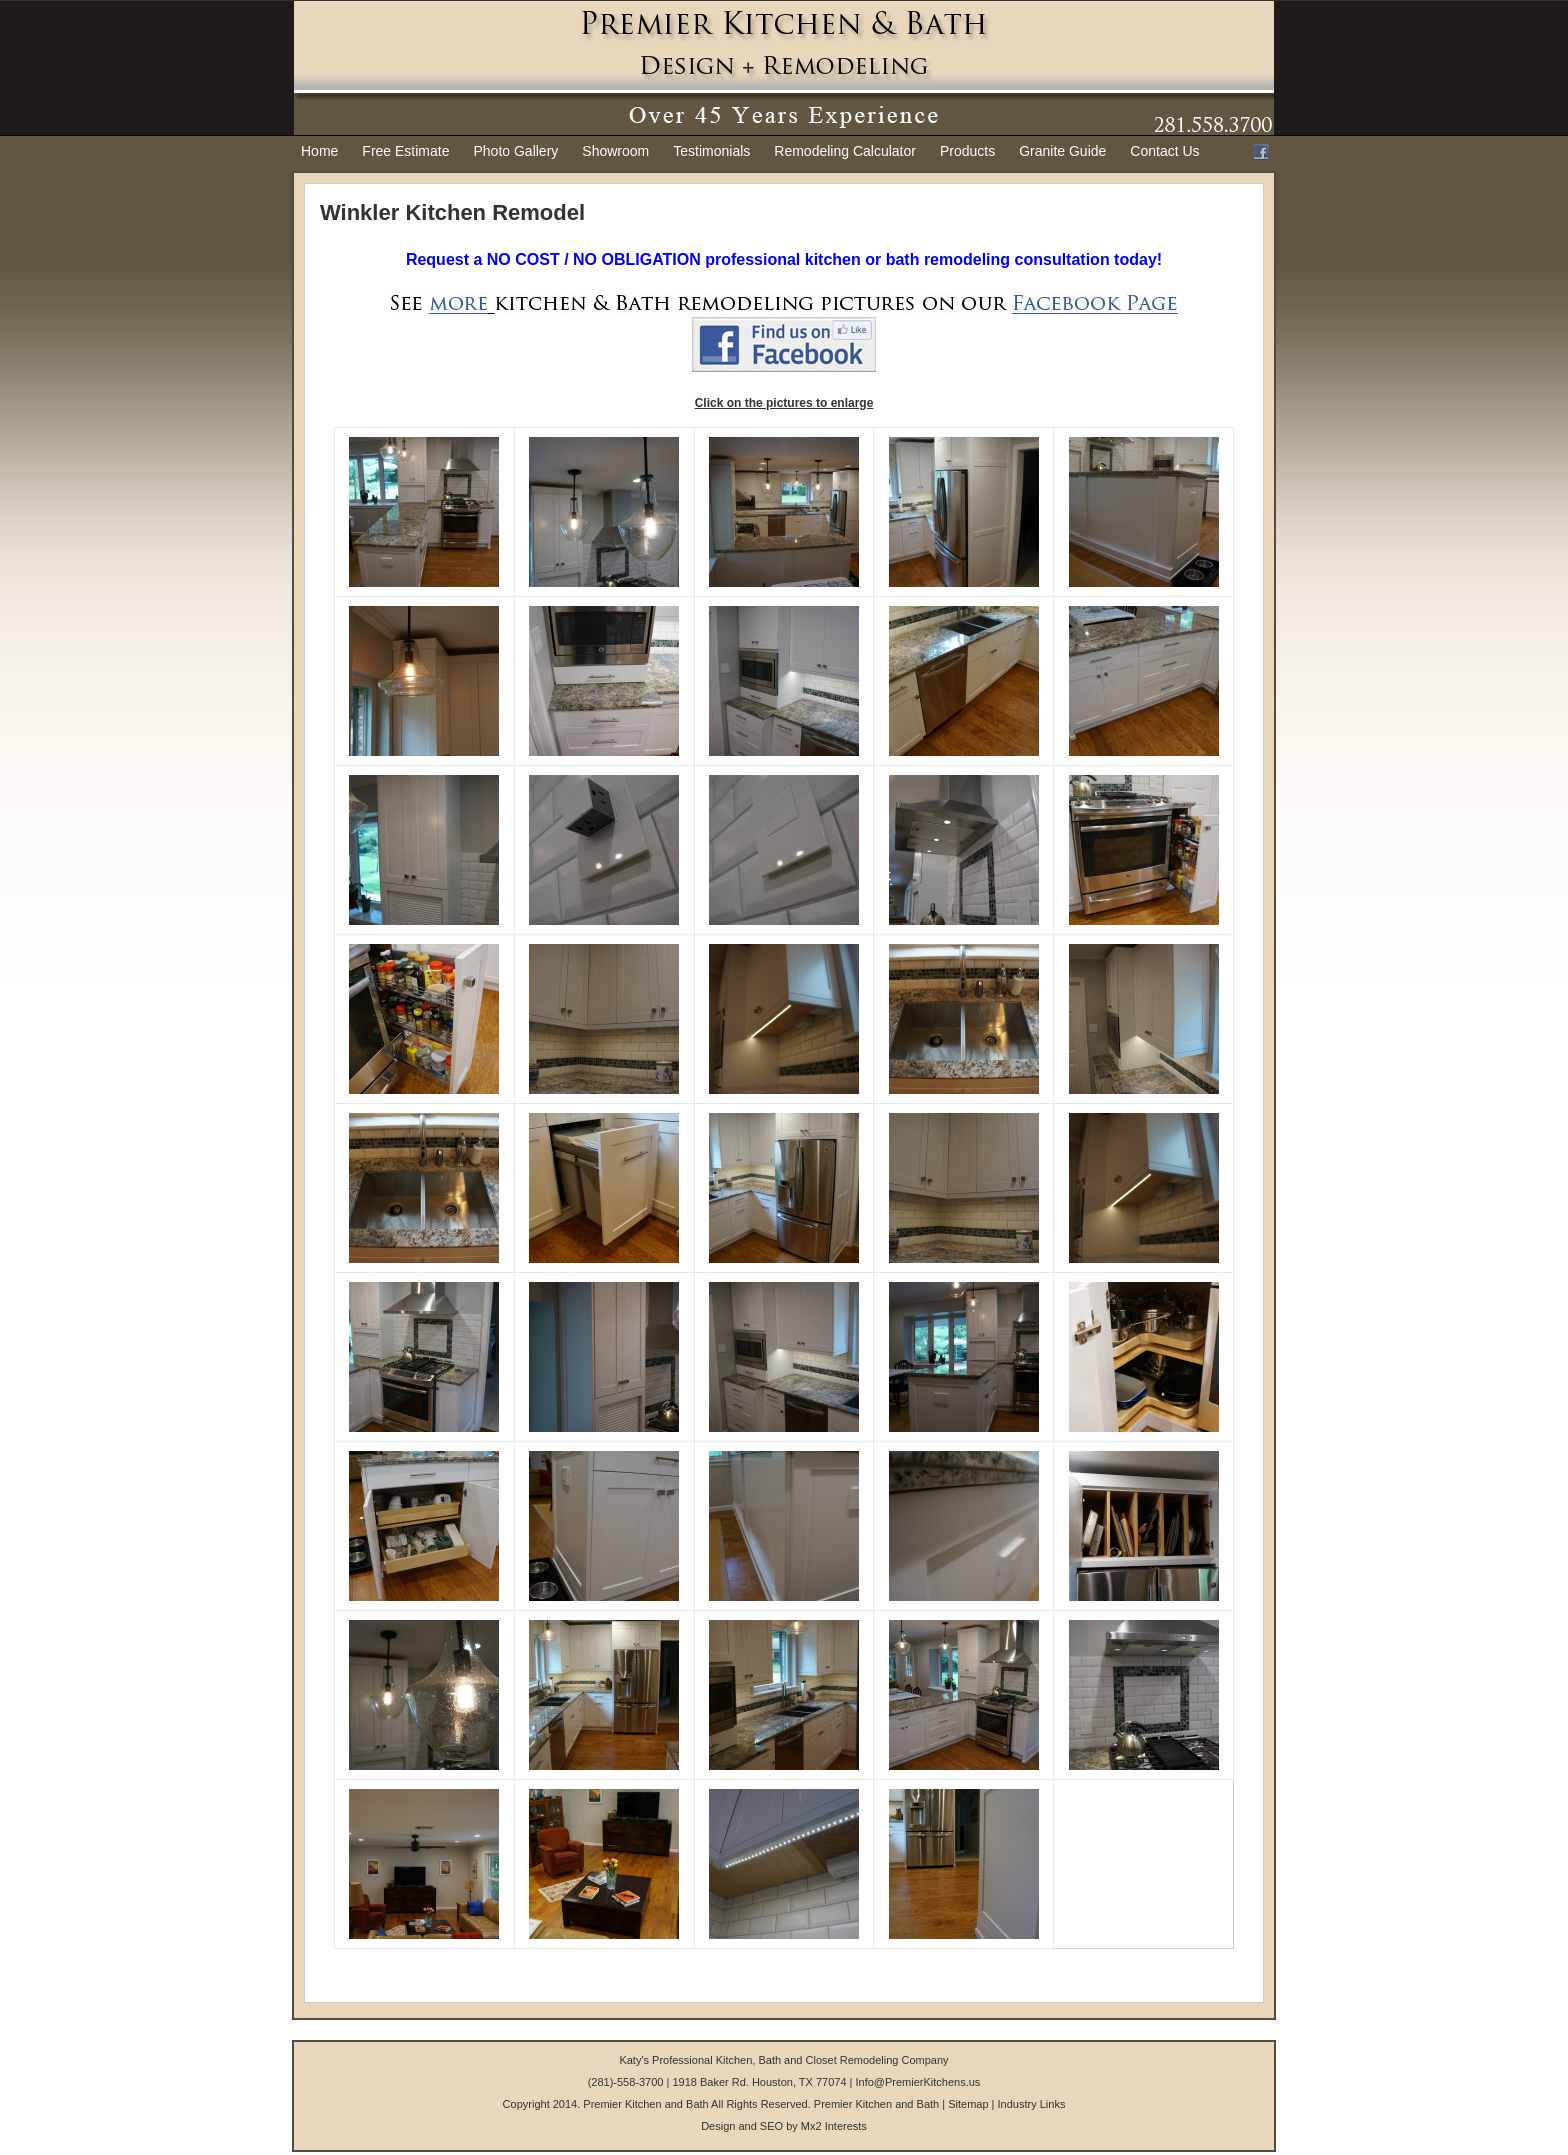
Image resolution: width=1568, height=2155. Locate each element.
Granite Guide (1062, 151)
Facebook (1261, 152)
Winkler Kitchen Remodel (452, 212)
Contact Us (1164, 151)
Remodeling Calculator (845, 151)
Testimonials (711, 151)
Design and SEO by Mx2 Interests (784, 2126)
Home (319, 151)
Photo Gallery (516, 151)
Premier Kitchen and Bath (876, 2104)
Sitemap (968, 2104)
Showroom (615, 151)
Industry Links (1032, 2104)
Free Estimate (405, 151)
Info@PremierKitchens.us (917, 2082)
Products (967, 151)
